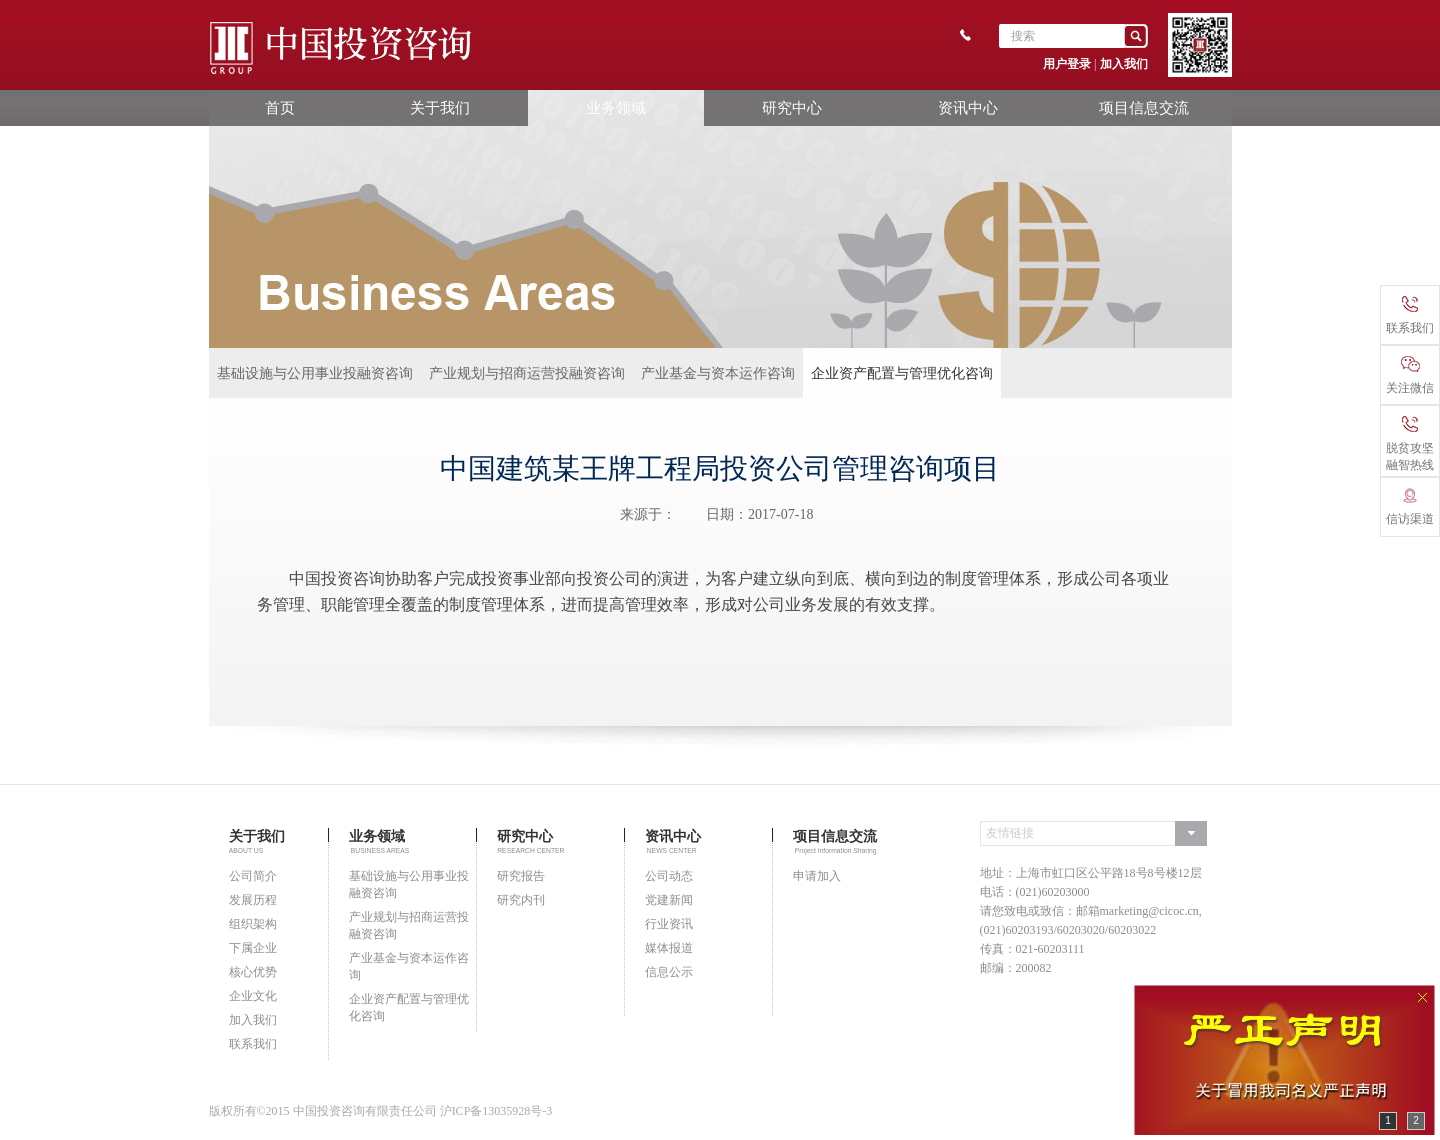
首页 (280, 107)
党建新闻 (669, 900)
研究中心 (792, 107)
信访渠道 (1410, 507)
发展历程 (253, 900)
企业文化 (253, 996)
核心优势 (253, 972)
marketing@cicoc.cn (1149, 911)
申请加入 (817, 876)
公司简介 (253, 876)
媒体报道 (669, 948)
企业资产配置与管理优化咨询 (902, 373)
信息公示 (669, 972)
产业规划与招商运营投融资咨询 (527, 373)
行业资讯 (669, 924)
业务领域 (616, 107)
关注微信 (1410, 375)
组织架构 (253, 924)
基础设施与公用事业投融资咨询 (315, 373)
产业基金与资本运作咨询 (718, 373)
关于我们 (440, 107)
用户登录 (1067, 64)
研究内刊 (521, 900)
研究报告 (521, 876)
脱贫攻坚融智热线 (1410, 444)
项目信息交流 (1144, 107)
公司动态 (669, 876)
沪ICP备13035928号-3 (496, 1111)
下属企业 (253, 948)
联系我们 (253, 1044)
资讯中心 (968, 107)
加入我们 (1124, 64)
